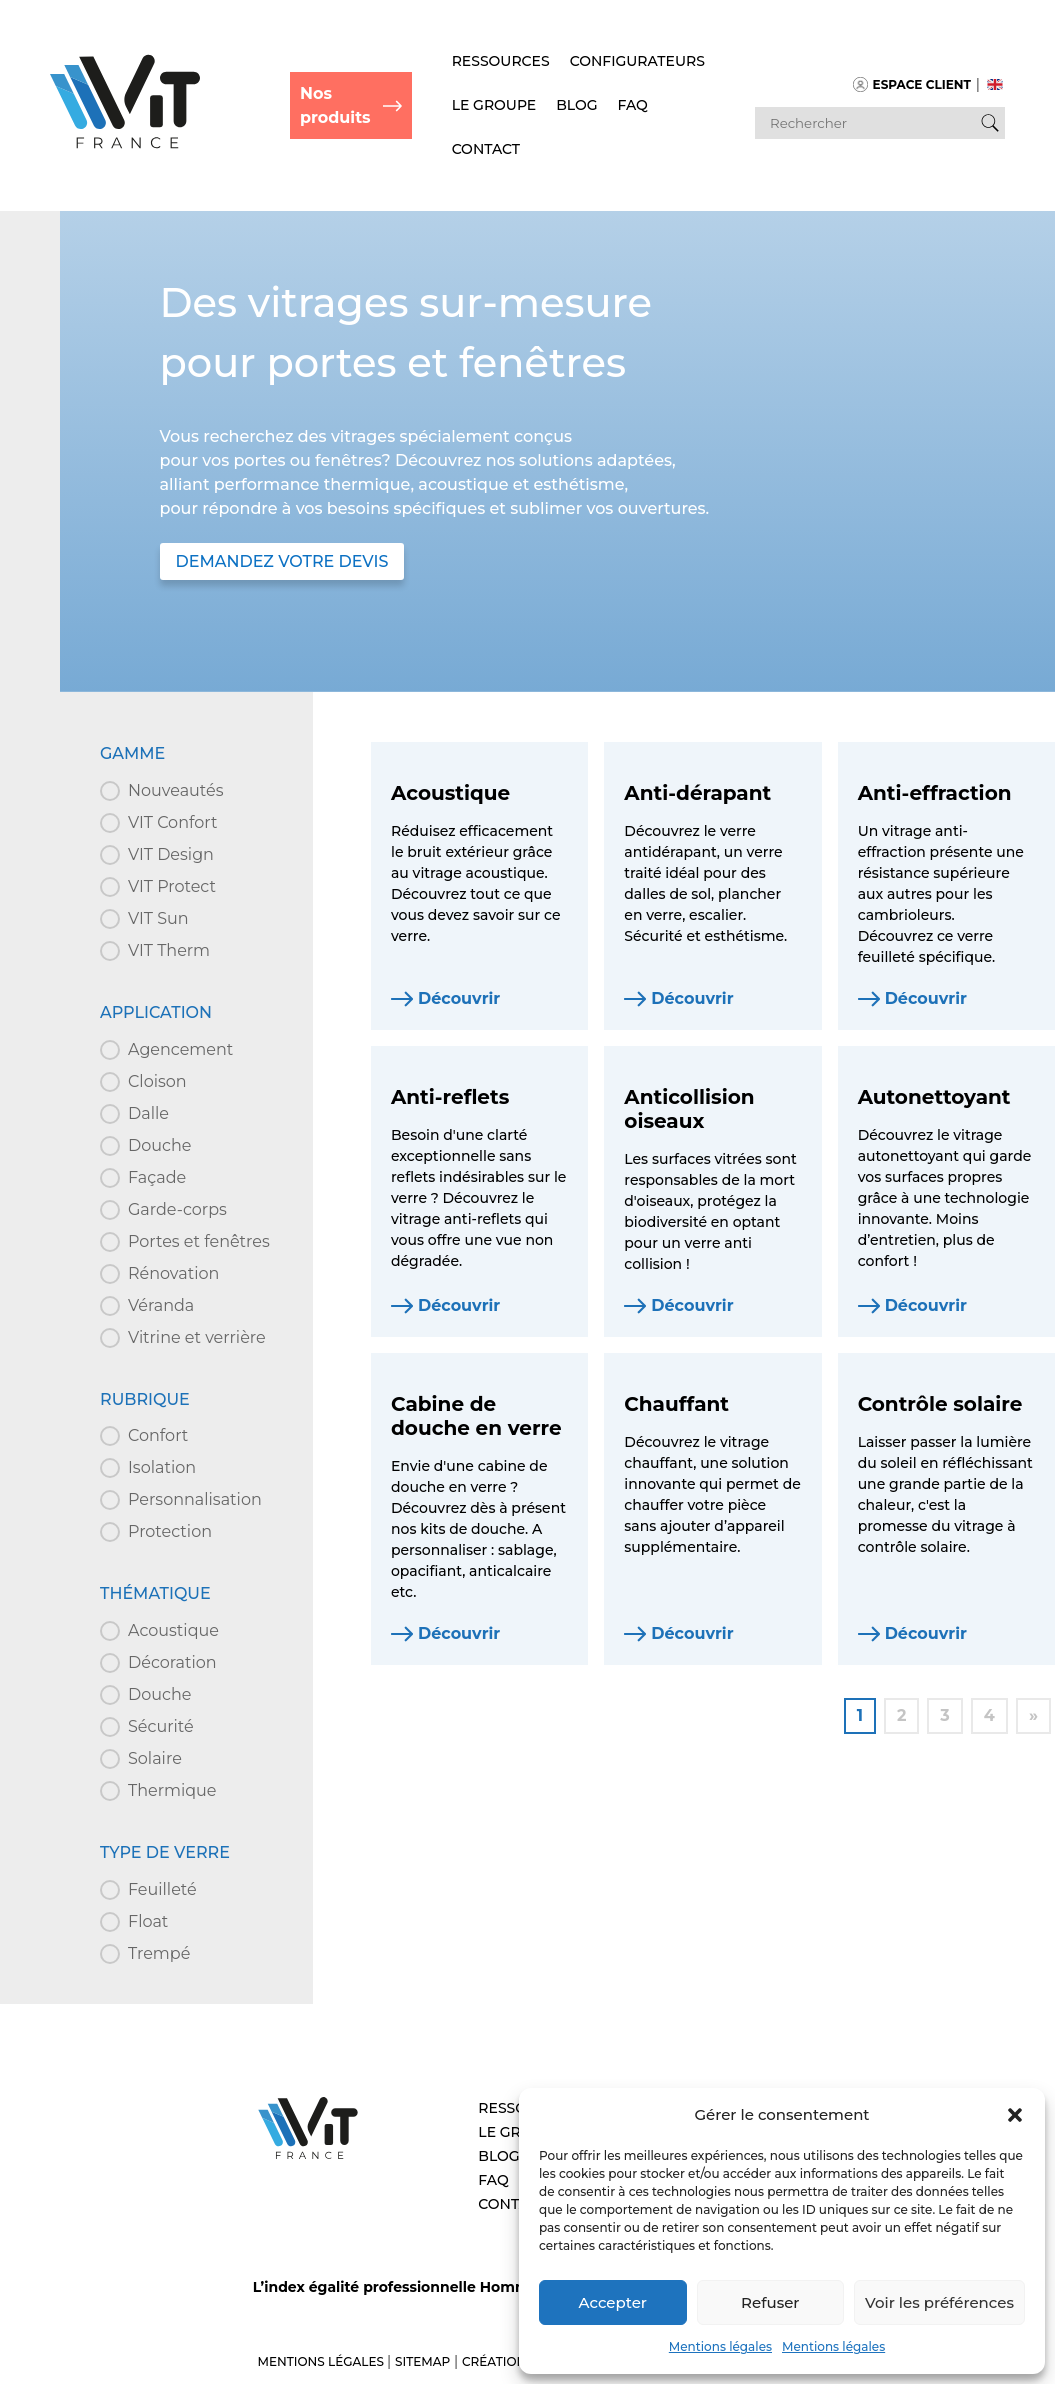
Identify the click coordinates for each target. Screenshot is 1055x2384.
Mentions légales (720, 2346)
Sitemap (422, 2361)
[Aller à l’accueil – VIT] (308, 2156)
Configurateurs (637, 61)
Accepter (613, 2302)
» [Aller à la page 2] (1033, 1715)
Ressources (501, 61)
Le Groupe (494, 105)
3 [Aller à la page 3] (944, 1715)
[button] (1015, 2115)
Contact (486, 149)
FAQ (633, 105)
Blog (576, 105)
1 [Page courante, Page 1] (860, 1715)
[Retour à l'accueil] (125, 144)
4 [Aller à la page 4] (989, 1715)
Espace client (912, 84)
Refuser (770, 2302)
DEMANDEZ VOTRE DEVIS (282, 561)
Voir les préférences (939, 2302)
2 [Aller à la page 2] (901, 1715)
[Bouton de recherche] (990, 123)
